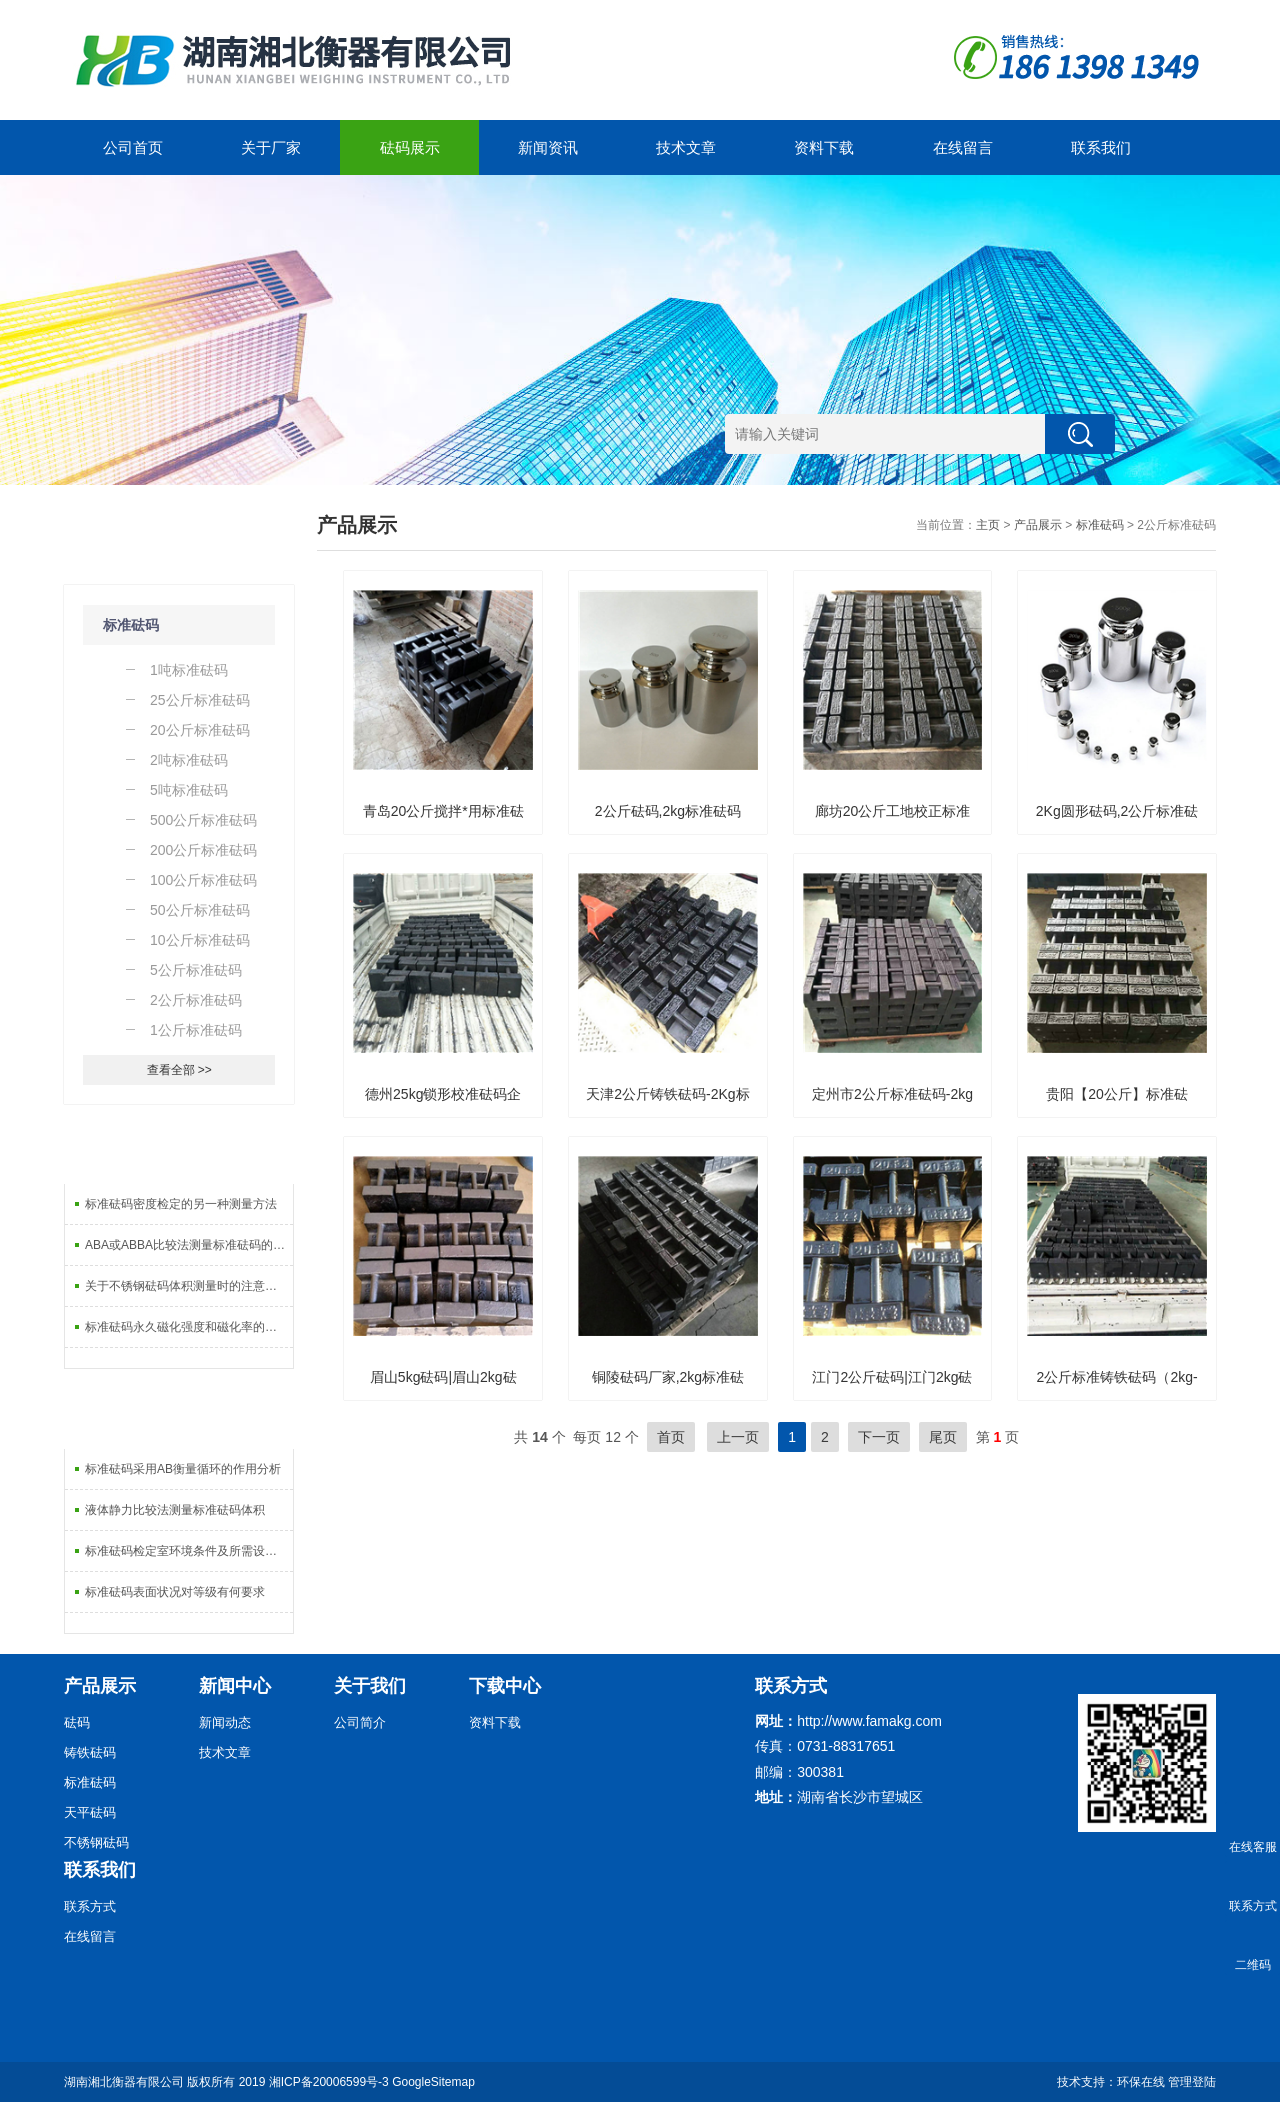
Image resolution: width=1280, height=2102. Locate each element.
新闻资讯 (548, 147)
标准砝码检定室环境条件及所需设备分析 (189, 1551)
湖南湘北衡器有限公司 (124, 2082)
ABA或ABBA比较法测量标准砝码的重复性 (189, 1245)
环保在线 (1141, 2082)
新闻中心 (235, 1686)
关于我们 (370, 1686)
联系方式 (90, 1906)
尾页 (943, 1437)
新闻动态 (225, 1722)
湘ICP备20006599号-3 (329, 2082)
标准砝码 (131, 625)
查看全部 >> (179, 1070)
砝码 (77, 1722)
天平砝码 (90, 1812)
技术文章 (686, 147)
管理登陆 (1192, 2082)
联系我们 (1101, 147)
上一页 (738, 1437)
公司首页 (133, 147)
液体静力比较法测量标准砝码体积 (175, 1510)
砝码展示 (410, 147)
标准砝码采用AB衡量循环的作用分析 (183, 1469)
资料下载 (824, 147)
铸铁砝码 (90, 1752)
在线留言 (963, 147)
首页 (671, 1437)
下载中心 (505, 1686)
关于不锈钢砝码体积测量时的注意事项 (187, 1286)
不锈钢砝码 (96, 1842)
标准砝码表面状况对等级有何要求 (175, 1592)
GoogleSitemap (433, 2082)
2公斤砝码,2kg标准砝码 (668, 811)
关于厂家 (271, 147)
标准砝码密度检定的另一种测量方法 (181, 1204)
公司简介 (360, 1722)
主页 (988, 525)
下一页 (879, 1437)
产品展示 (1038, 525)
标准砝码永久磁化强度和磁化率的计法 (187, 1327)
